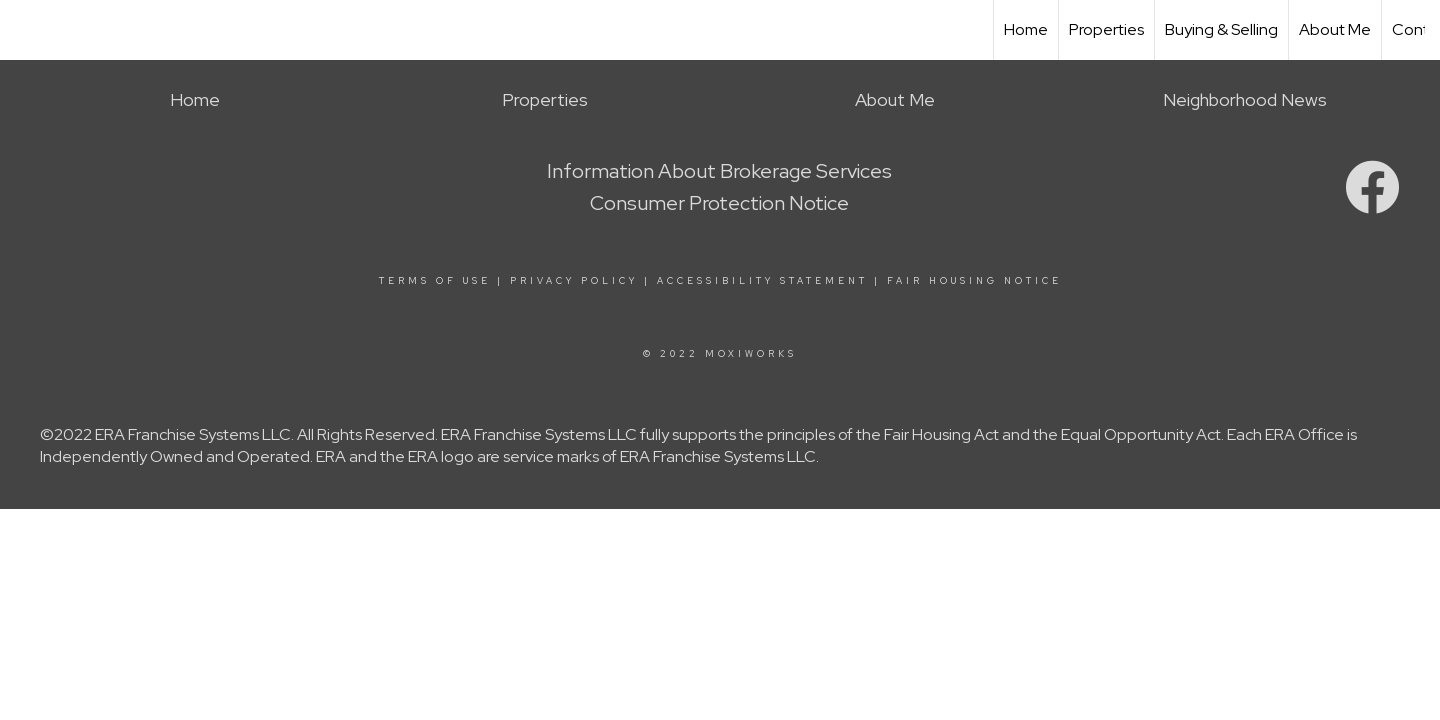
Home (1026, 29)
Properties (1106, 29)
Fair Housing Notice (974, 281)
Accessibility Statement (762, 281)
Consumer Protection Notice (719, 203)
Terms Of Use (435, 281)
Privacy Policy (574, 281)
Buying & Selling (1221, 29)
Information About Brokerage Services (719, 171)
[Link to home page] (25, 30)
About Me (1335, 29)
